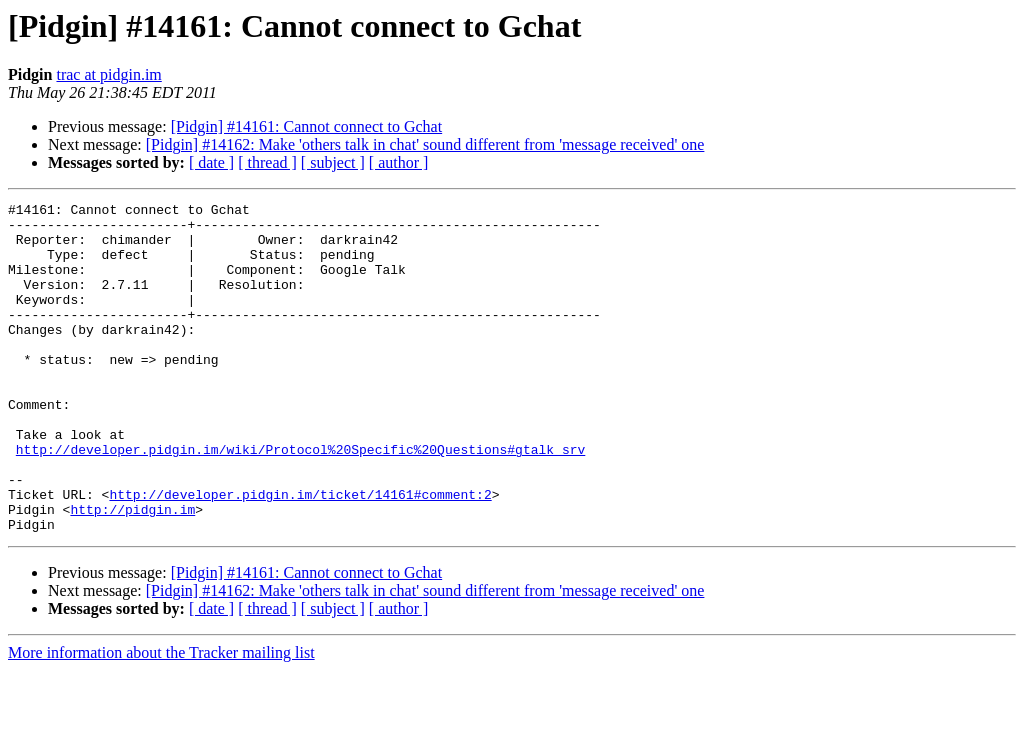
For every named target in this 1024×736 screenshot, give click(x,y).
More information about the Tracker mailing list (161, 718)
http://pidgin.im (132, 572)
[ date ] (211, 162)
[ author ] (399, 162)
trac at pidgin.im (108, 74)
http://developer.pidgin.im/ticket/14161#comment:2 (300, 554)
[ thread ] (267, 162)
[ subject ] (333, 162)
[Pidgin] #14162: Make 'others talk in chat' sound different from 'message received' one (425, 144)
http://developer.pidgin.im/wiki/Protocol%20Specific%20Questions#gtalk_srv (300, 500)
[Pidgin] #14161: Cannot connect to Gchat (307, 126)
